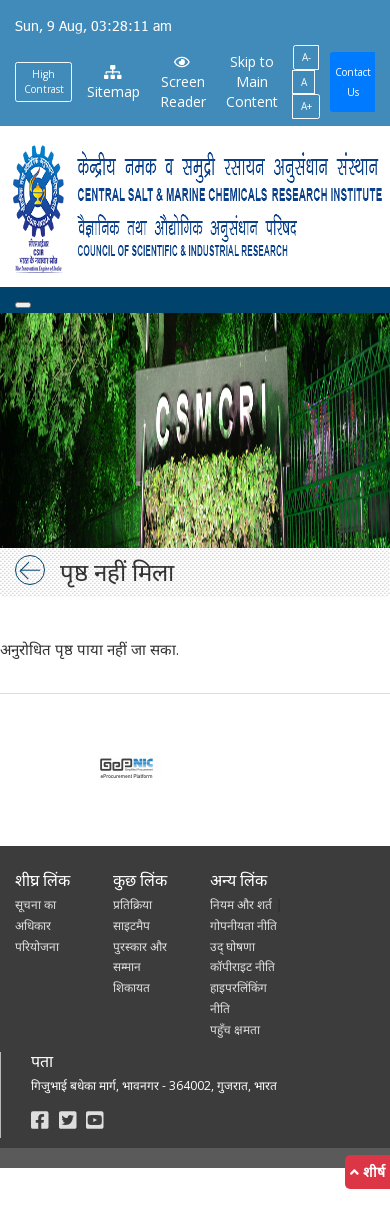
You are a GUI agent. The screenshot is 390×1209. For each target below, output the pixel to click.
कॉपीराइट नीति (242, 966)
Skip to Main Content (252, 81)
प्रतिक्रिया (132, 904)
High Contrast (44, 81)
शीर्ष (367, 1171)
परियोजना (37, 946)
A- (306, 57)
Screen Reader (183, 83)
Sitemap (113, 83)
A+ (306, 106)
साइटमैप (131, 925)
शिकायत (131, 987)
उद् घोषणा (232, 946)
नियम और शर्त (241, 904)
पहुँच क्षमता (235, 1029)
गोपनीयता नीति (243, 925)
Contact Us (353, 82)
